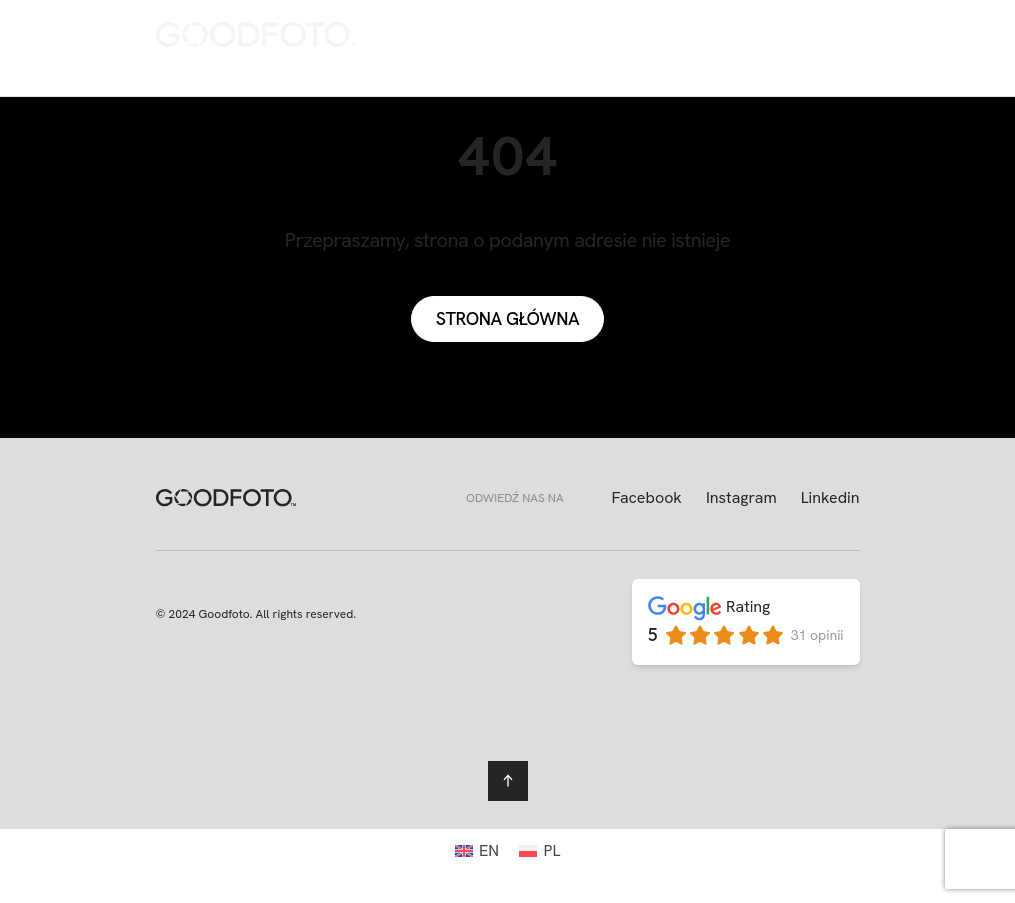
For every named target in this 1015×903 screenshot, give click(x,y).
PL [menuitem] (797, 33)
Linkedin (830, 497)
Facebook (647, 497)
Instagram (741, 497)
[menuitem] (759, 34)
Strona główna (507, 318)
